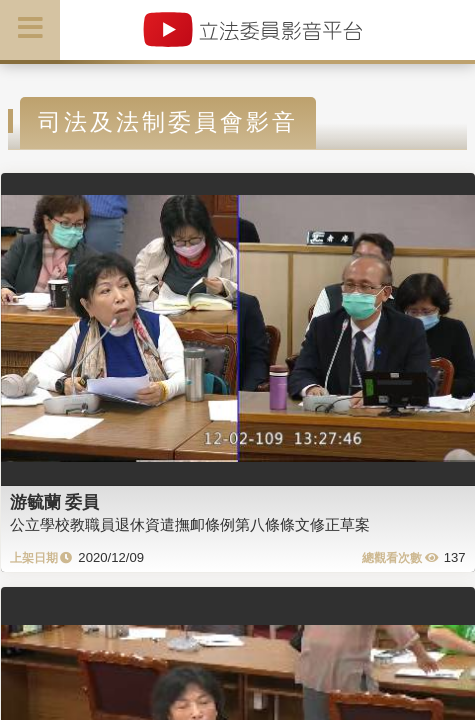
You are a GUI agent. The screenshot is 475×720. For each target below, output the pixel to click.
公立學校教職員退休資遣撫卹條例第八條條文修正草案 (190, 524)
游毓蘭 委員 (55, 502)
